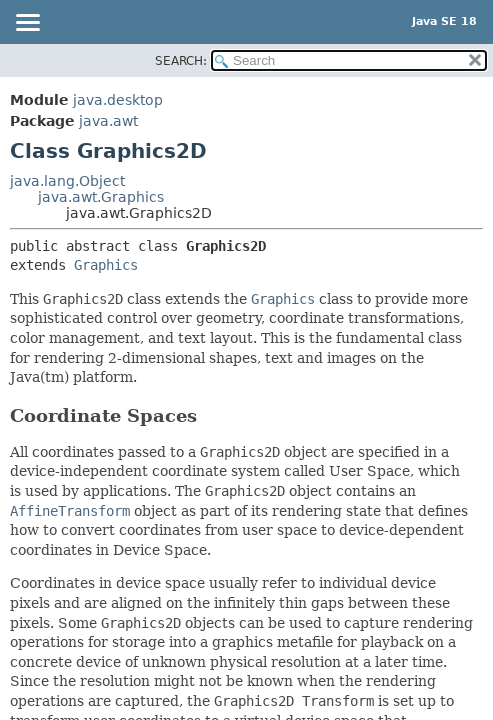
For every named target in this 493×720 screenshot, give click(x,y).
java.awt (108, 121)
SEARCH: (181, 61)
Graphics (106, 265)
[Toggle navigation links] (27, 24)
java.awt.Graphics (101, 197)
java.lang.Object (67, 181)
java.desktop (118, 100)
